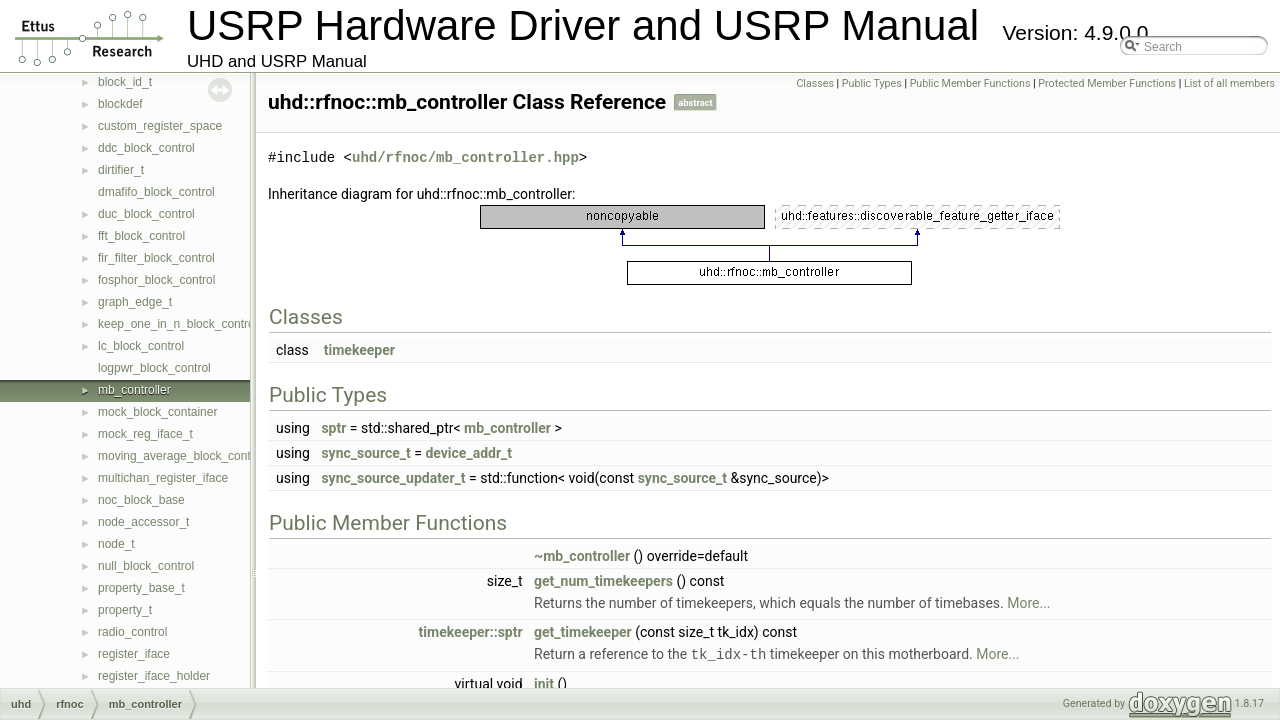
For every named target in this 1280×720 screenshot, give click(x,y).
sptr (333, 428)
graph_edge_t (135, 302)
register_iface (134, 654)
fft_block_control (141, 236)
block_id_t (125, 82)
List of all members (1229, 83)
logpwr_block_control (154, 368)
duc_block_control (146, 214)
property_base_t (141, 588)
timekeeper (359, 350)
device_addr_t (468, 453)
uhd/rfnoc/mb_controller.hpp (465, 157)
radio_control (132, 632)
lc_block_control (141, 346)
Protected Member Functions (1107, 83)
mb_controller (134, 390)
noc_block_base (141, 500)
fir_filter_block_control (156, 258)
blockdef (120, 104)
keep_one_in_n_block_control (177, 324)
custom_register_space (160, 126)
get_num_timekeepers (603, 581)
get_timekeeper (583, 632)
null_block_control (146, 566)
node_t (116, 544)
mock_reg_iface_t (145, 434)
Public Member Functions (970, 83)
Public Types (872, 83)
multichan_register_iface (163, 478)
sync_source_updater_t (393, 478)
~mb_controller (582, 556)
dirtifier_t (121, 170)
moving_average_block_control (181, 456)
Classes (814, 83)
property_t (125, 610)
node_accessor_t (143, 522)
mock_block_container (157, 412)
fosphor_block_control (156, 280)
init (544, 683)
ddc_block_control (146, 148)
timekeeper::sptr (471, 632)
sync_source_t (365, 453)
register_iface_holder (154, 676)
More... (1028, 603)
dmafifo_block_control (156, 192)
